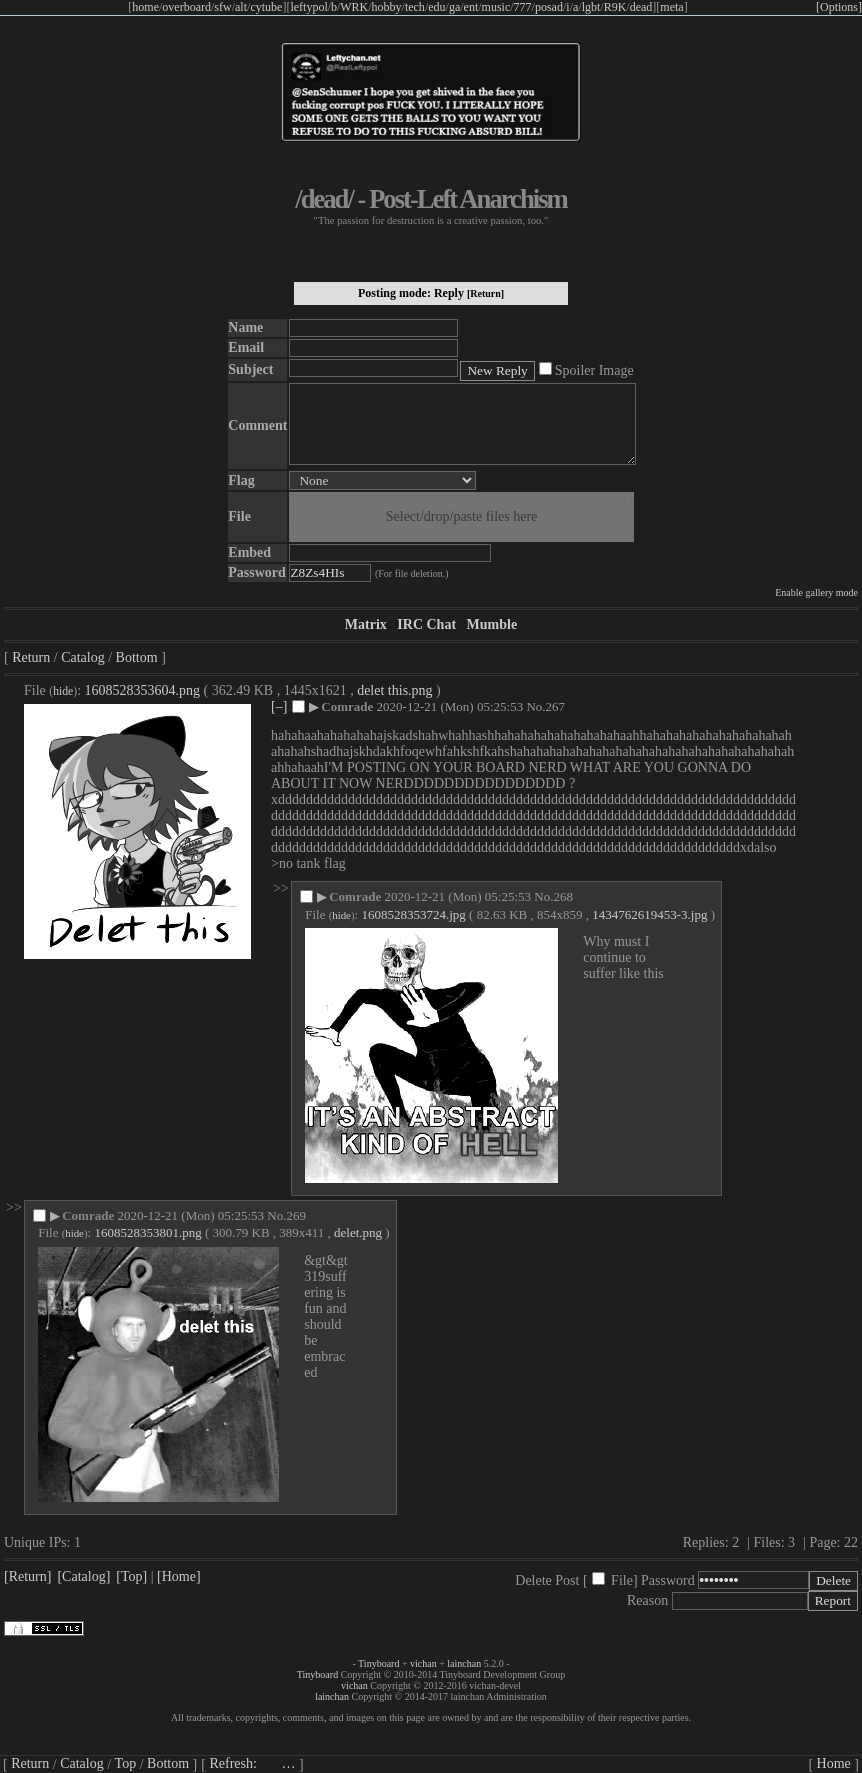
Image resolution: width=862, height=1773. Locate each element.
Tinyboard (378, 1663)
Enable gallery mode (816, 592)
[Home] (179, 1576)
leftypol (308, 7)
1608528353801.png (147, 1232)
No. (535, 706)
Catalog (83, 657)
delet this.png (394, 690)
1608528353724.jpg (413, 914)
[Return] (485, 293)
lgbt (591, 7)
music (496, 7)
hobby (387, 7)
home (145, 7)
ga (454, 7)
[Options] (839, 7)
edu (436, 7)
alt (241, 7)
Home (834, 1763)
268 (563, 896)
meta (671, 7)
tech (415, 7)
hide (63, 691)
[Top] (131, 1576)
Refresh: (252, 1763)
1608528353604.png (143, 690)
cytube (266, 7)
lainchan (464, 1663)
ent (471, 7)
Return (31, 657)
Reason (647, 1600)
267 (556, 706)
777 (523, 7)
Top (126, 1763)
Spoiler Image (594, 370)
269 (296, 1215)
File (622, 1580)
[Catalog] (83, 1576)
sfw (222, 7)
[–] (279, 706)
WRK (354, 7)
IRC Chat (426, 624)
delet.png (358, 1232)
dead (641, 7)
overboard (186, 7)
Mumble (492, 624)
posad (549, 7)
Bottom (137, 657)
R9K (615, 7)
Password (668, 1580)
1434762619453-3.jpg (649, 914)
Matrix (366, 624)
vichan (423, 1663)
